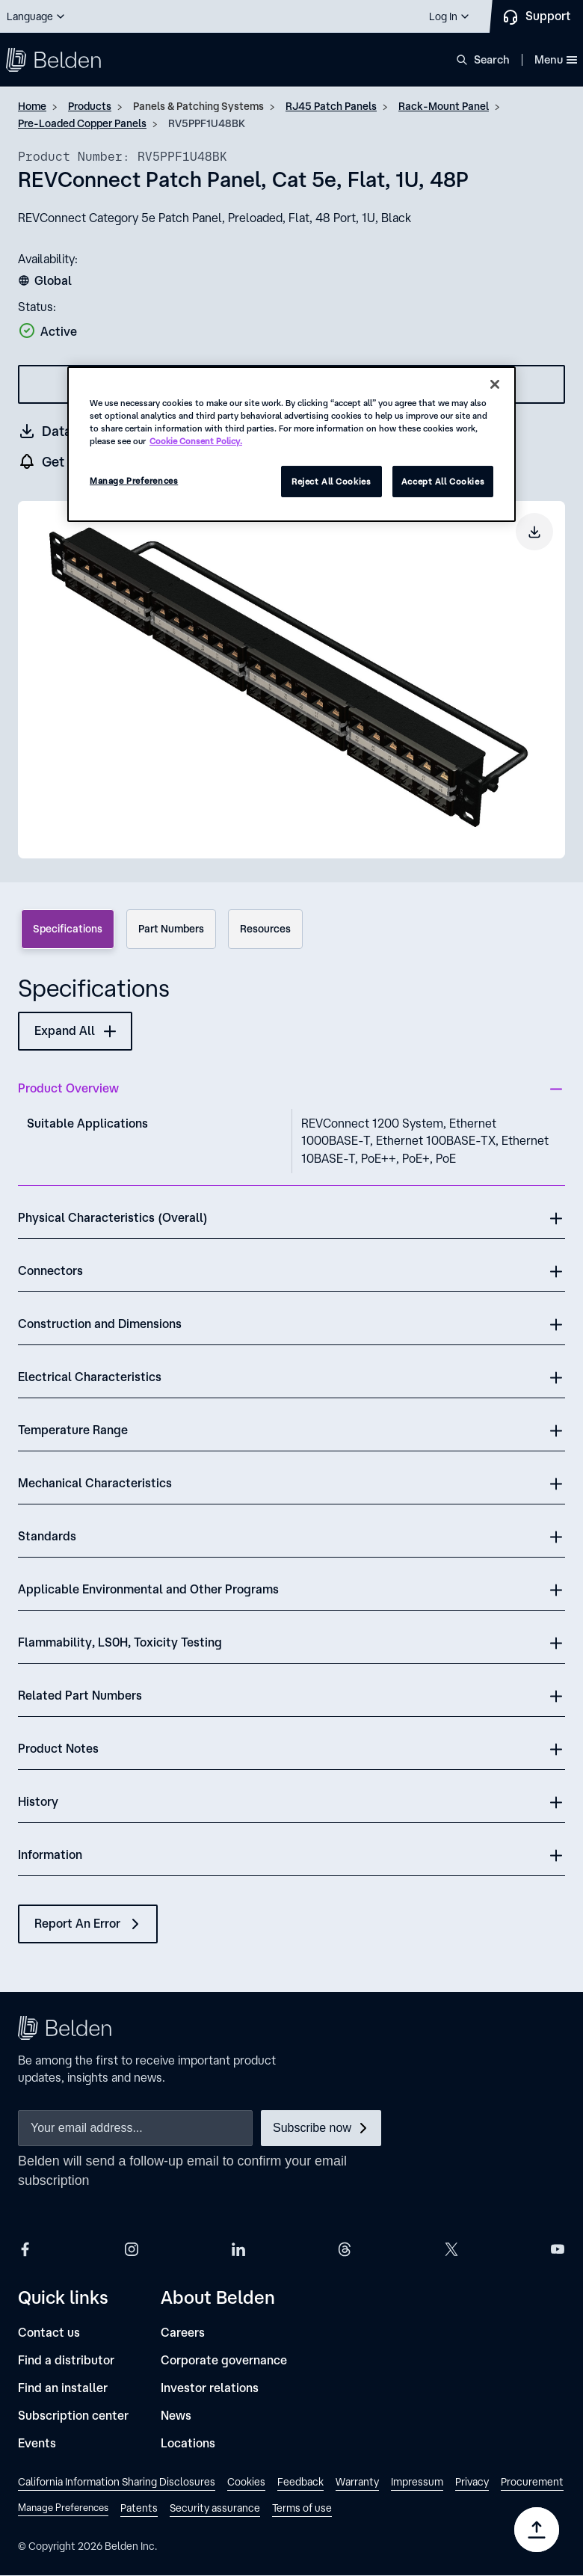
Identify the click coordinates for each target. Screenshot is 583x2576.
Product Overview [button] (68, 1088)
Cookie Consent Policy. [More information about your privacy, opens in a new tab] (195, 441)
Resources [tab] (265, 929)
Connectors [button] (50, 1270)
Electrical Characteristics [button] (89, 1376)
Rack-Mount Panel (443, 106)
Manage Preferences (134, 480)
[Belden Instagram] (131, 2248)
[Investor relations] (210, 2388)
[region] (291, 444)
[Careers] (183, 2332)
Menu (555, 59)
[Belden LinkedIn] (238, 2248)
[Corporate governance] (224, 2360)
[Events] (37, 2443)
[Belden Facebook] (25, 2248)
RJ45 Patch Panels (331, 106)
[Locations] (188, 2443)
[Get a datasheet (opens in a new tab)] (65, 431)
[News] (176, 2415)
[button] (36, 16)
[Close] (494, 384)
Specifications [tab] (67, 929)
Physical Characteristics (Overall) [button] (113, 1217)
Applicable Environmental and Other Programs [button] (148, 1589)
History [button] (38, 1801)
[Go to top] (536, 2529)
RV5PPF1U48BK (206, 123)
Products (89, 106)
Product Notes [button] (58, 1748)
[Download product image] (534, 531)
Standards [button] (47, 1536)
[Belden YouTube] (557, 2248)
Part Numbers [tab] (171, 929)
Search (492, 59)
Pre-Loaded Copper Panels (82, 123)
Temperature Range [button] (73, 1429)
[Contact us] (49, 2332)
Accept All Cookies (442, 481)
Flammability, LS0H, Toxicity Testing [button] (120, 1642)
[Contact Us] (536, 16)
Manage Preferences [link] (63, 2507)
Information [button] (50, 1854)
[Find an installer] (63, 2388)
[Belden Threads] (344, 2248)
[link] (116, 2484)
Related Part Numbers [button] (80, 1695)
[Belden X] (451, 2248)
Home (32, 106)
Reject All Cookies (331, 481)
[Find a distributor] (66, 2360)
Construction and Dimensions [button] (100, 1323)
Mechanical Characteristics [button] (95, 1483)
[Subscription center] (73, 2415)
